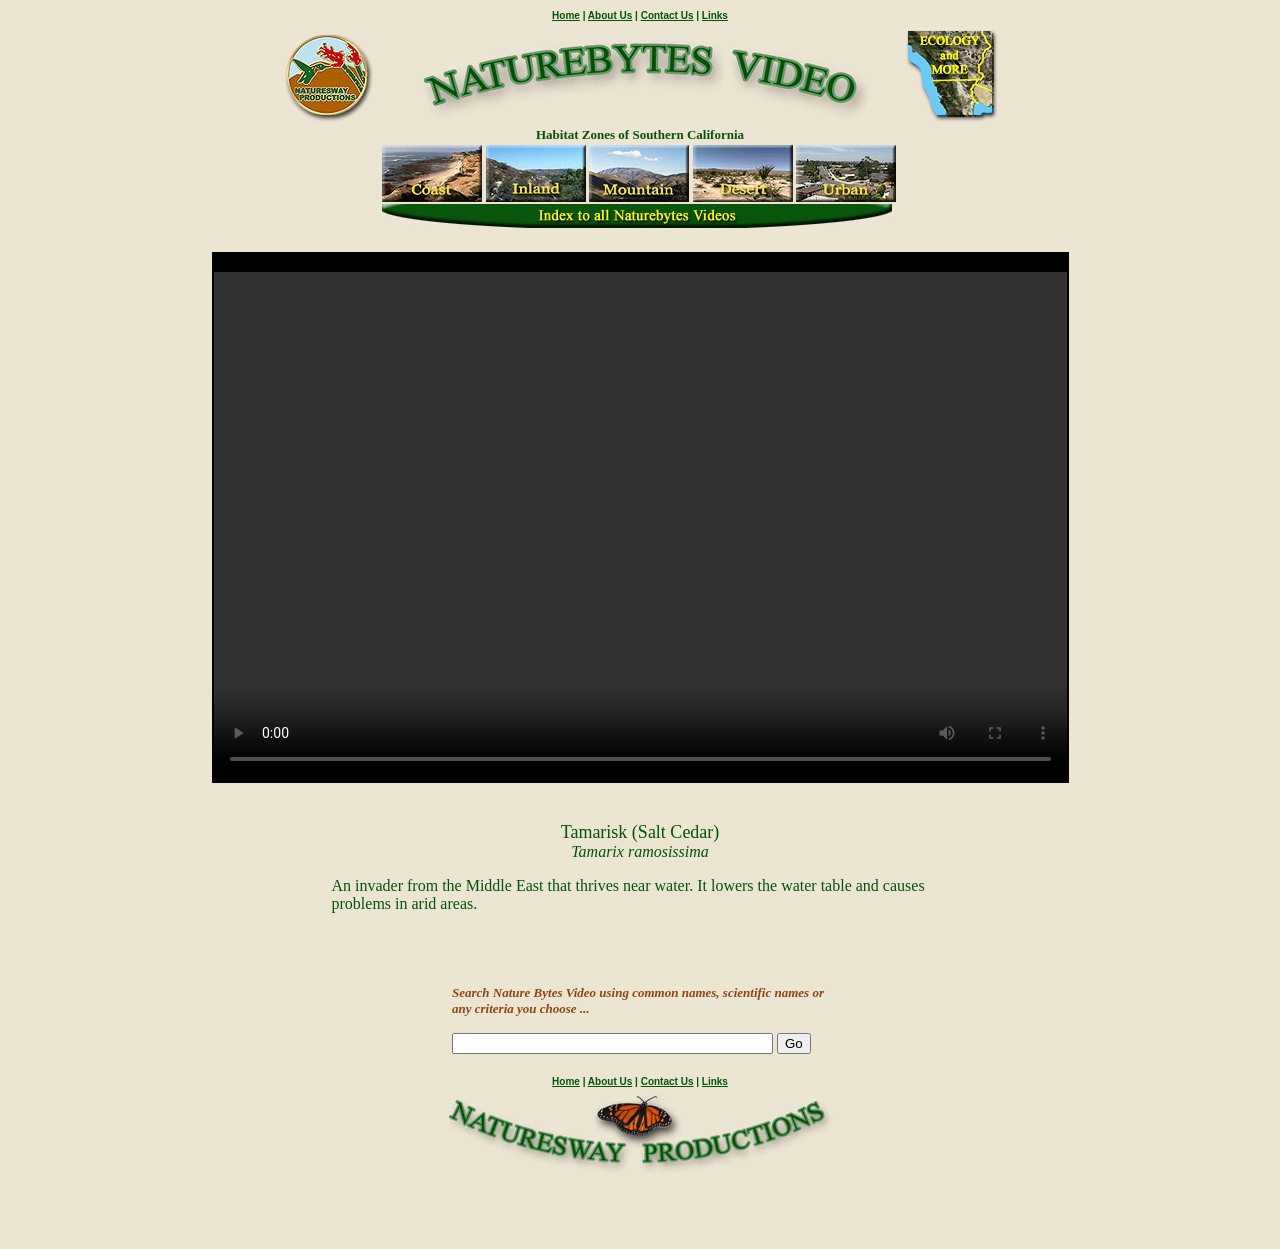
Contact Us (667, 15)
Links (715, 15)
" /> (640, 526)
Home (566, 15)
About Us (610, 15)
